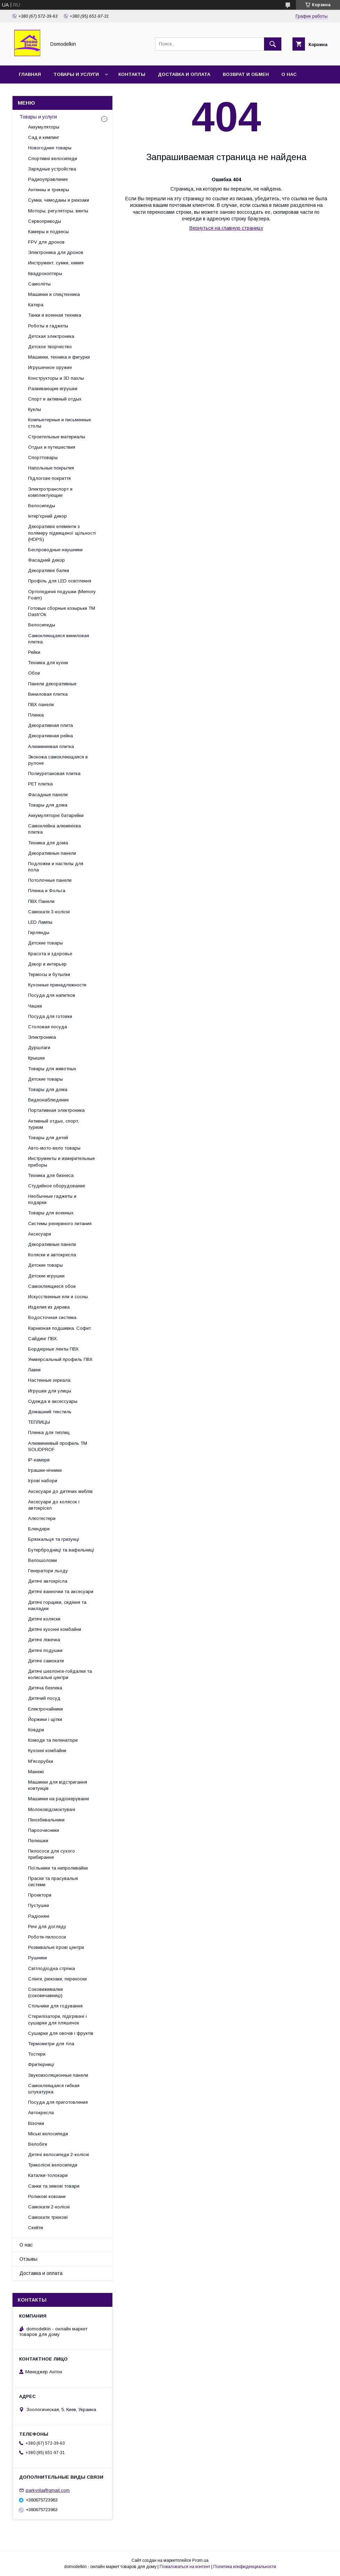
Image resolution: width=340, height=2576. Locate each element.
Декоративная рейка (50, 735)
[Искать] (272, 44)
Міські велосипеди (48, 2133)
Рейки (34, 652)
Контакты (131, 74)
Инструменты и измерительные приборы (61, 1161)
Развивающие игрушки (52, 388)
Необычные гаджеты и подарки (52, 1199)
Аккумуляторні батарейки (56, 815)
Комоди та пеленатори (53, 1740)
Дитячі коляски (44, 1618)
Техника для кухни (48, 662)
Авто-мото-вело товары (54, 1148)
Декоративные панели (52, 853)
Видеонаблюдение (48, 1099)
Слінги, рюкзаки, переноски (57, 1978)
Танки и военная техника (54, 315)
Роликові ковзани (47, 2196)
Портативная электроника (56, 1110)
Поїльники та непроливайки (58, 1868)
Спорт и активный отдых (55, 399)
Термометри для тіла (51, 2043)
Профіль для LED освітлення (59, 580)
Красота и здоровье (50, 953)
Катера (35, 304)
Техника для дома (48, 842)
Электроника (42, 1037)
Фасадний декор (46, 560)
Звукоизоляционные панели (58, 2075)
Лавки (34, 1369)
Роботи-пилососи (47, 1937)
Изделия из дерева (49, 1307)
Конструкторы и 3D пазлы (56, 378)
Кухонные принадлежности (57, 984)
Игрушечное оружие (50, 367)
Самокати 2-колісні (49, 2206)
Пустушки (38, 1905)
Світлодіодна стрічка (51, 1968)
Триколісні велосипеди (52, 2165)
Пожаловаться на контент (185, 2566)
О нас (289, 74)
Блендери (39, 1528)
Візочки (36, 2123)
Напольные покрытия (51, 468)
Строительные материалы (56, 436)
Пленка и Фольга (46, 890)
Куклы (34, 409)
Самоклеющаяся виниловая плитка (58, 638)
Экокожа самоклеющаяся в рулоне (58, 760)
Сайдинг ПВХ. (43, 1338)
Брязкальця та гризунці (53, 1539)
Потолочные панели (49, 880)
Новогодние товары (49, 147)
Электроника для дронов (55, 252)
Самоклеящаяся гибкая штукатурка (53, 2088)
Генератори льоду (48, 1570)
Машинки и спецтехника (54, 294)
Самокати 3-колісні (49, 911)
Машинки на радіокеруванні (58, 1798)
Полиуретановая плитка (54, 773)
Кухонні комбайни (47, 1750)
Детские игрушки (46, 1275)
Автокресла (41, 2112)
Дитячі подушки (45, 1650)
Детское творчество (50, 346)
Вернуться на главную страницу (226, 228)
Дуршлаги (39, 1047)
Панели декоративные (52, 683)
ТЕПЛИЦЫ (39, 1422)
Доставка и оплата (184, 74)
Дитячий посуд (44, 1698)
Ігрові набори (42, 1480)
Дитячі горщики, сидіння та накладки (57, 1605)
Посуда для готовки (50, 1016)
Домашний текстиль (49, 1411)
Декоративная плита (50, 725)
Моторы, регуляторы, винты (58, 210)
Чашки (35, 1006)
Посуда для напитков (51, 995)
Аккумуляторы (43, 127)
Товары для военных (51, 1212)
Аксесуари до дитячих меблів (60, 1491)
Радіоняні (38, 1916)
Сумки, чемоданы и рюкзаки (58, 200)
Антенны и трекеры (48, 189)
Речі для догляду (47, 1926)
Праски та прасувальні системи (53, 1881)
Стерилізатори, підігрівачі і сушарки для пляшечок (57, 2019)
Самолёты (39, 284)
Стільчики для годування (55, 2005)
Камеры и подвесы (48, 231)
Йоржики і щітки (45, 1719)
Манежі (36, 1771)
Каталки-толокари (48, 2175)
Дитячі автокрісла (47, 1581)
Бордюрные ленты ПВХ (53, 1349)
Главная (30, 74)
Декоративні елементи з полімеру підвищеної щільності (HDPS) (62, 533)
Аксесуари (39, 1234)
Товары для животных (52, 1068)
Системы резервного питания (60, 1223)
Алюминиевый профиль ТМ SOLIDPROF (57, 1446)
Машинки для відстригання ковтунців (57, 1785)
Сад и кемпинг (43, 137)
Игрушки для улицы (49, 1390)
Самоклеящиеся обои (52, 1286)
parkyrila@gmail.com (48, 2490)
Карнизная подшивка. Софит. (60, 1328)
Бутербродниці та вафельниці (61, 1550)
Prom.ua (200, 2560)
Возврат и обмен (246, 74)
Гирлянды (38, 932)
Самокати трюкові (48, 2217)
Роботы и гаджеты (48, 325)
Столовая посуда (47, 1026)
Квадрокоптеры (45, 273)
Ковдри (36, 1729)
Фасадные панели (48, 794)
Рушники (37, 1957)
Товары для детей (48, 1137)
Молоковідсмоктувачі (51, 1809)
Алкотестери (42, 1518)
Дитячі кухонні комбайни (54, 1629)
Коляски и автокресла (52, 1254)
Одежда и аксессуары (52, 1401)
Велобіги (37, 2144)
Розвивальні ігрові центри (56, 1947)
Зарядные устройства (52, 169)
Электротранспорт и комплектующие (50, 492)
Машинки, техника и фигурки (59, 357)
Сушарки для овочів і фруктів (60, 2033)
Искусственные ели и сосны (58, 1296)
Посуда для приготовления (58, 2102)
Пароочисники (43, 1830)
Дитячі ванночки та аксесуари (60, 1591)
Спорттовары (43, 457)
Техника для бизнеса (51, 1175)
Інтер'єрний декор (47, 516)
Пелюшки (38, 1840)
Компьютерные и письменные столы (59, 423)
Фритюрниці (41, 2064)
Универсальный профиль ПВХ (60, 1359)
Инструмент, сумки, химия (56, 262)
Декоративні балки (48, 570)
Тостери (36, 2054)
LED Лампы (40, 922)
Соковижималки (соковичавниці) (45, 1992)
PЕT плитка (40, 783)
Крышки (36, 1058)
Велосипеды (41, 505)
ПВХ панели (41, 704)
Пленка (36, 715)
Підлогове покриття (49, 478)
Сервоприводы (44, 221)
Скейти (35, 2227)
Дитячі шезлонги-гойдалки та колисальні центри (60, 1674)
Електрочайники (45, 1709)
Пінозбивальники (46, 1819)
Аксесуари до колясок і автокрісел (53, 1505)
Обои (34, 673)
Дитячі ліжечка (44, 1639)
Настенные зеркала (49, 1380)
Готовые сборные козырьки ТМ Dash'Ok (61, 611)
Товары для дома (47, 805)
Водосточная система (52, 1317)
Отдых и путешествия (51, 447)
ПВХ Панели (41, 901)
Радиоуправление (48, 179)
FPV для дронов (46, 242)
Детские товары (45, 943)
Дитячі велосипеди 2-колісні (58, 2154)
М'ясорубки (40, 1761)
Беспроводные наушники (55, 549)
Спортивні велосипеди (52, 158)
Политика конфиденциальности (244, 2566)
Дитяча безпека (45, 1687)
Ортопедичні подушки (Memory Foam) (62, 594)
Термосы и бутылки (49, 974)
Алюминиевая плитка (51, 746)
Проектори (39, 1895)
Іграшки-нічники (45, 1470)
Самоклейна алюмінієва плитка (54, 829)
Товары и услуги (76, 74)
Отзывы (28, 2259)
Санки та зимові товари (53, 2186)
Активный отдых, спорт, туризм (53, 1124)
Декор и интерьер (47, 964)
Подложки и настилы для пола (55, 866)
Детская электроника (51, 336)
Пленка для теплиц (49, 1432)
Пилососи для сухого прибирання (51, 1854)
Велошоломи (42, 1560)
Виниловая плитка (48, 694)
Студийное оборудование (56, 1185)
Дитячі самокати (46, 1660)
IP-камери (39, 1459)
